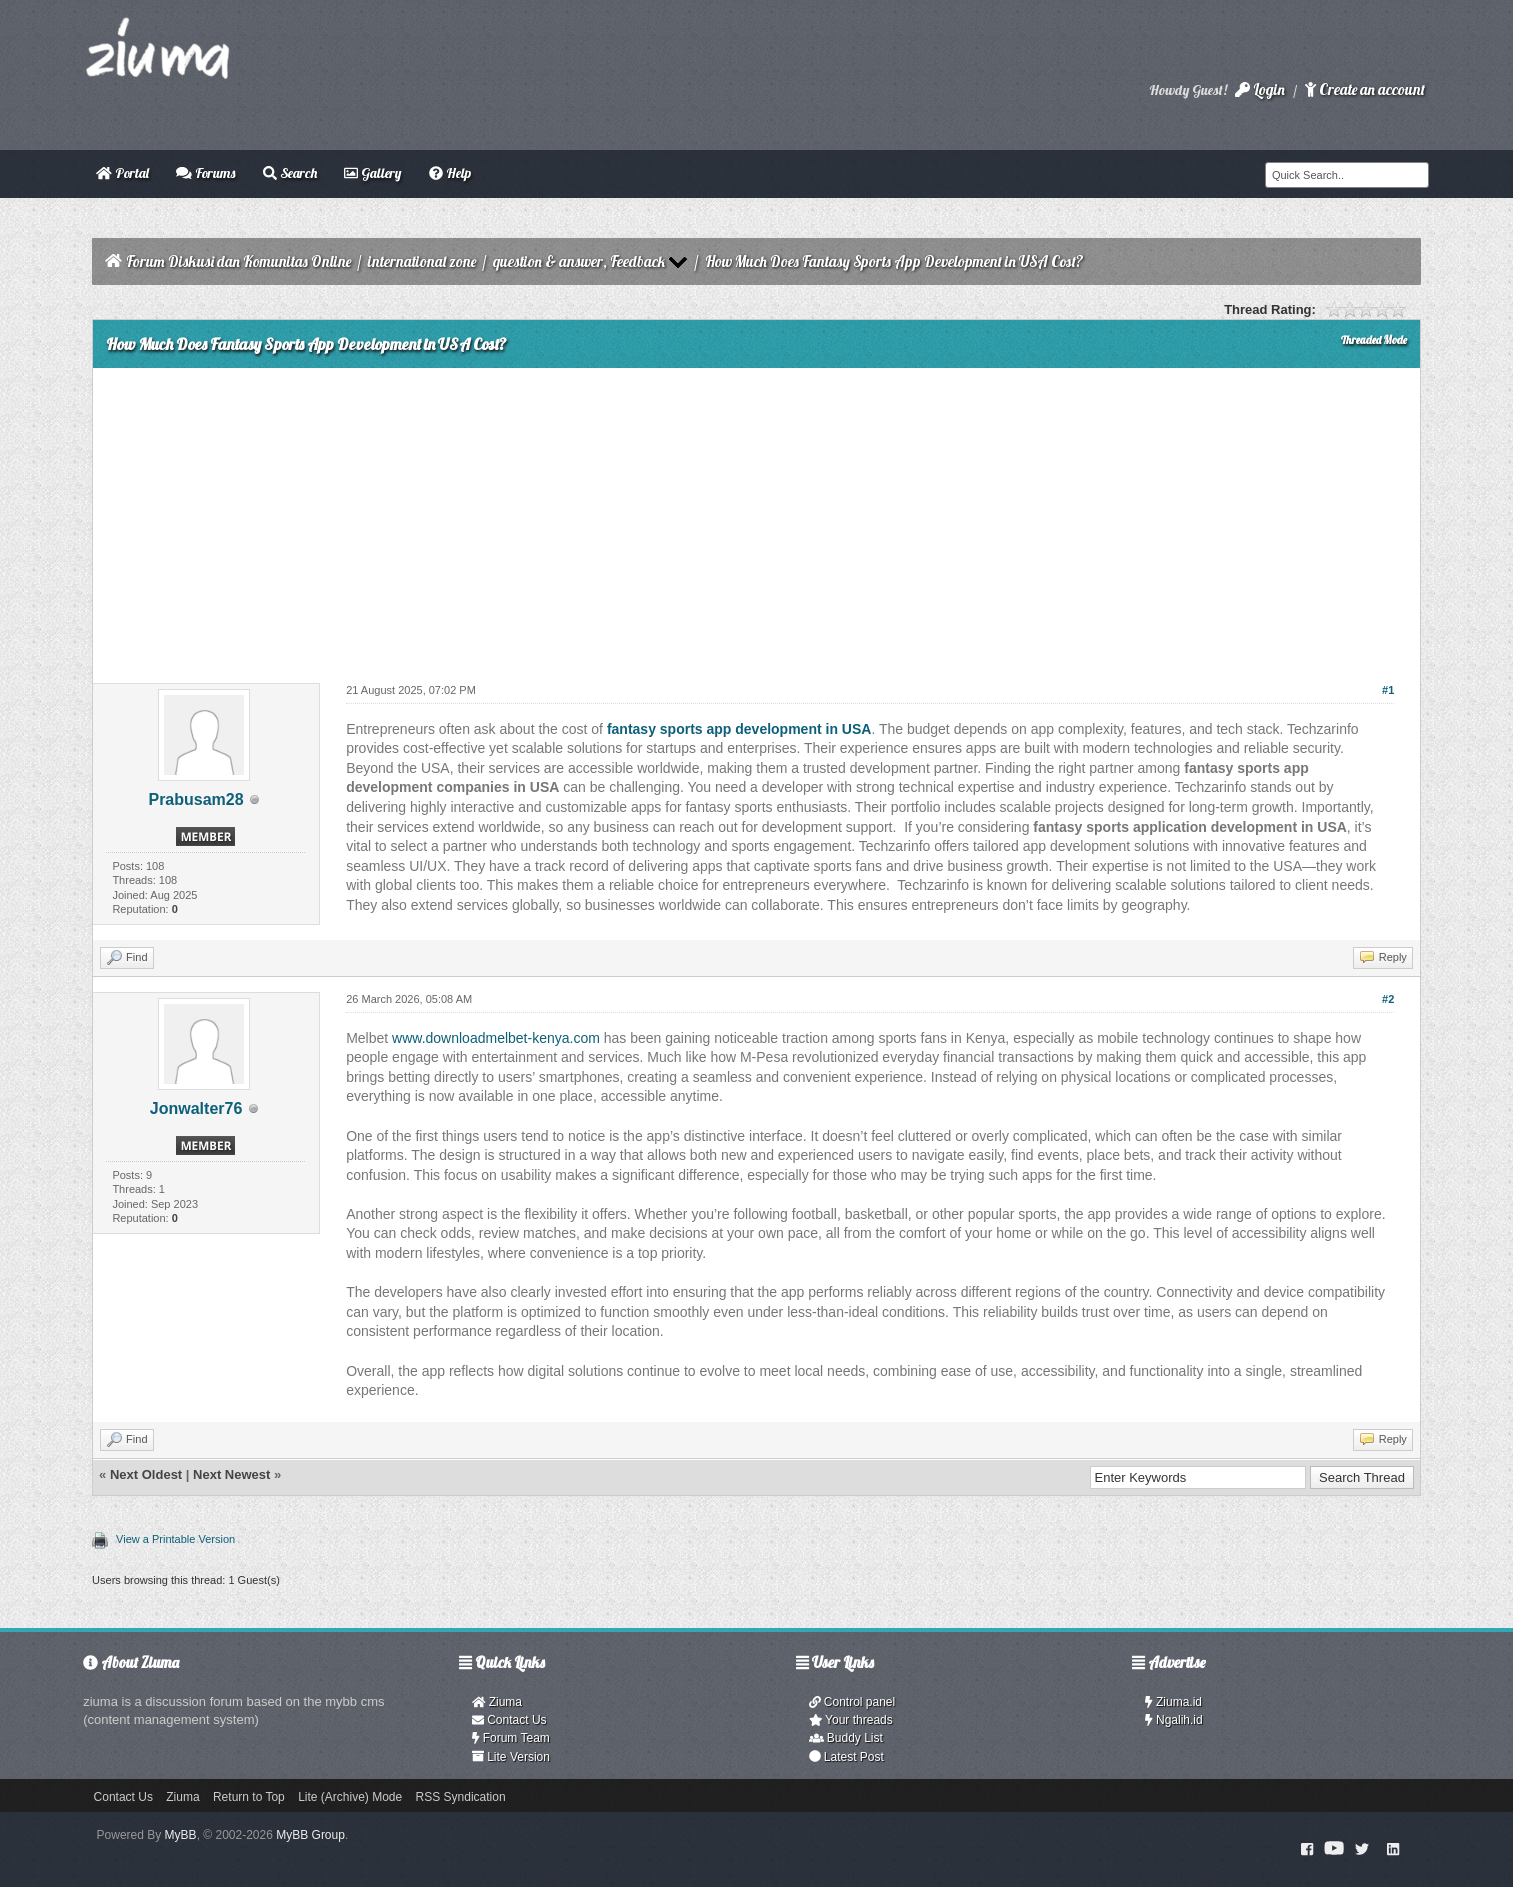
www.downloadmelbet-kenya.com (496, 1038)
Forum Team (511, 1738)
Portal (122, 173)
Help (450, 173)
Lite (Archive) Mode (350, 1797)
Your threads (851, 1720)
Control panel (852, 1702)
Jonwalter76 (196, 1108)
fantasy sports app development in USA (739, 729)
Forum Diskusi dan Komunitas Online (238, 261)
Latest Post (846, 1757)
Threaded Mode (1374, 340)
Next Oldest (146, 1474)
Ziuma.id (1173, 1702)
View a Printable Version (175, 1539)
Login (1260, 89)
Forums (205, 173)
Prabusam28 (195, 799)
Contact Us (509, 1720)
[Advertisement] (756, 518)
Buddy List (846, 1738)
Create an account (1365, 89)
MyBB (181, 1835)
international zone (422, 261)
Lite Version (511, 1757)
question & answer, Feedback (579, 261)
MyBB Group (310, 1835)
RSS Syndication (461, 1797)
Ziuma (497, 1702)
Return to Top (249, 1797)
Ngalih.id (1174, 1720)
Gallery (372, 173)
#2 (1388, 999)
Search (290, 173)
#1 (1388, 690)
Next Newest (231, 1474)
